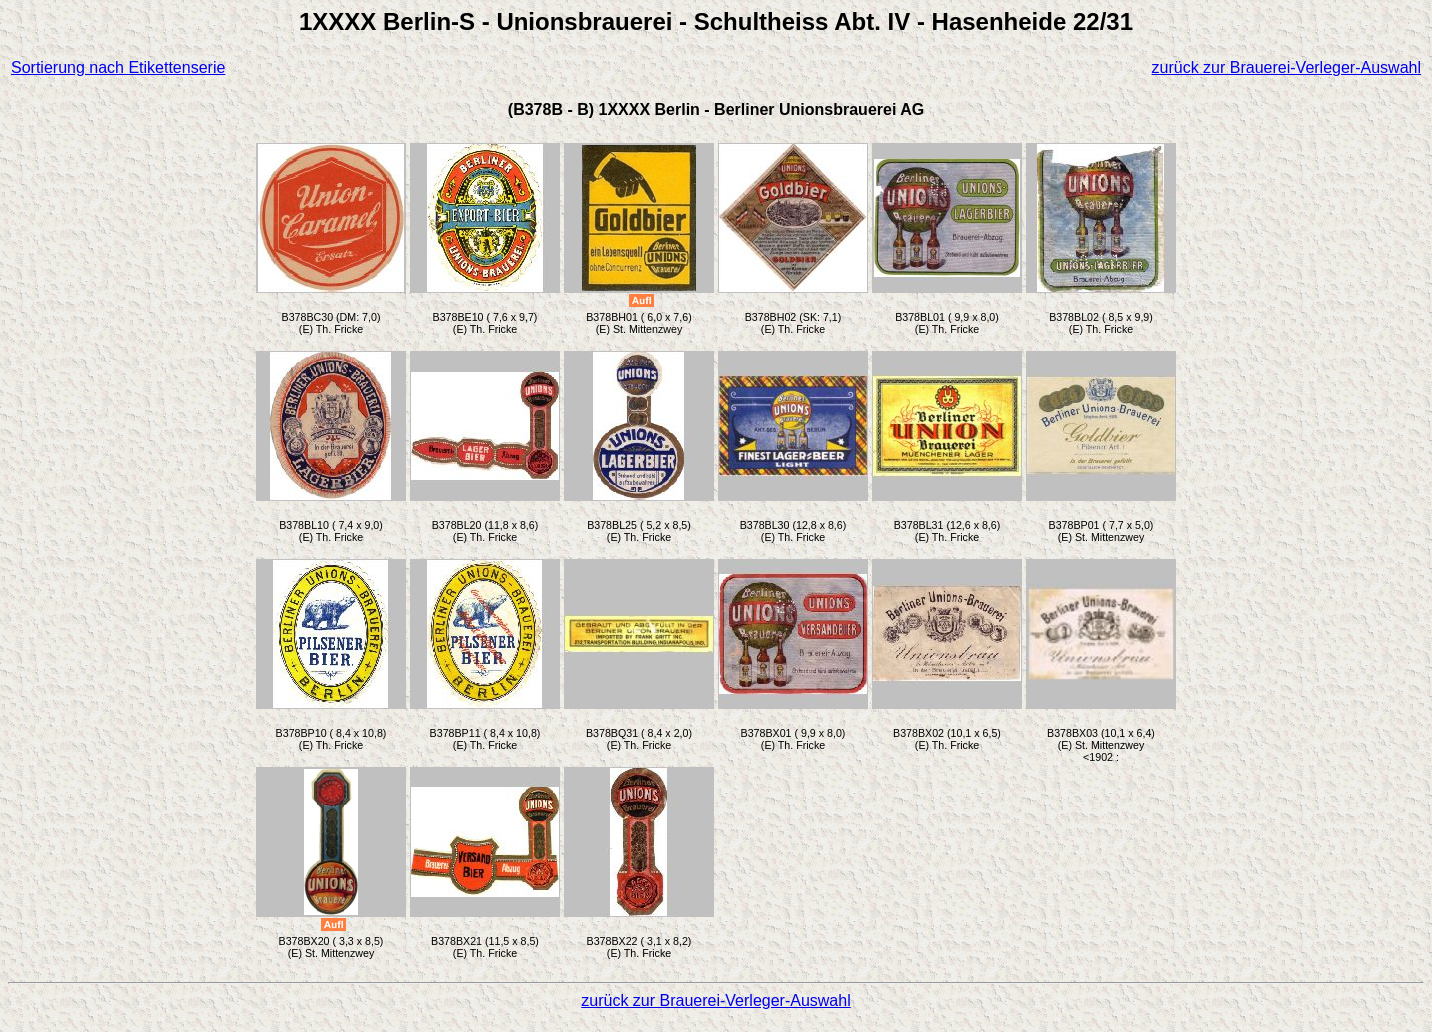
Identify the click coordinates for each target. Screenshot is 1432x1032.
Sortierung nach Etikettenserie (118, 67)
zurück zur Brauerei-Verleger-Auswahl (1286, 67)
